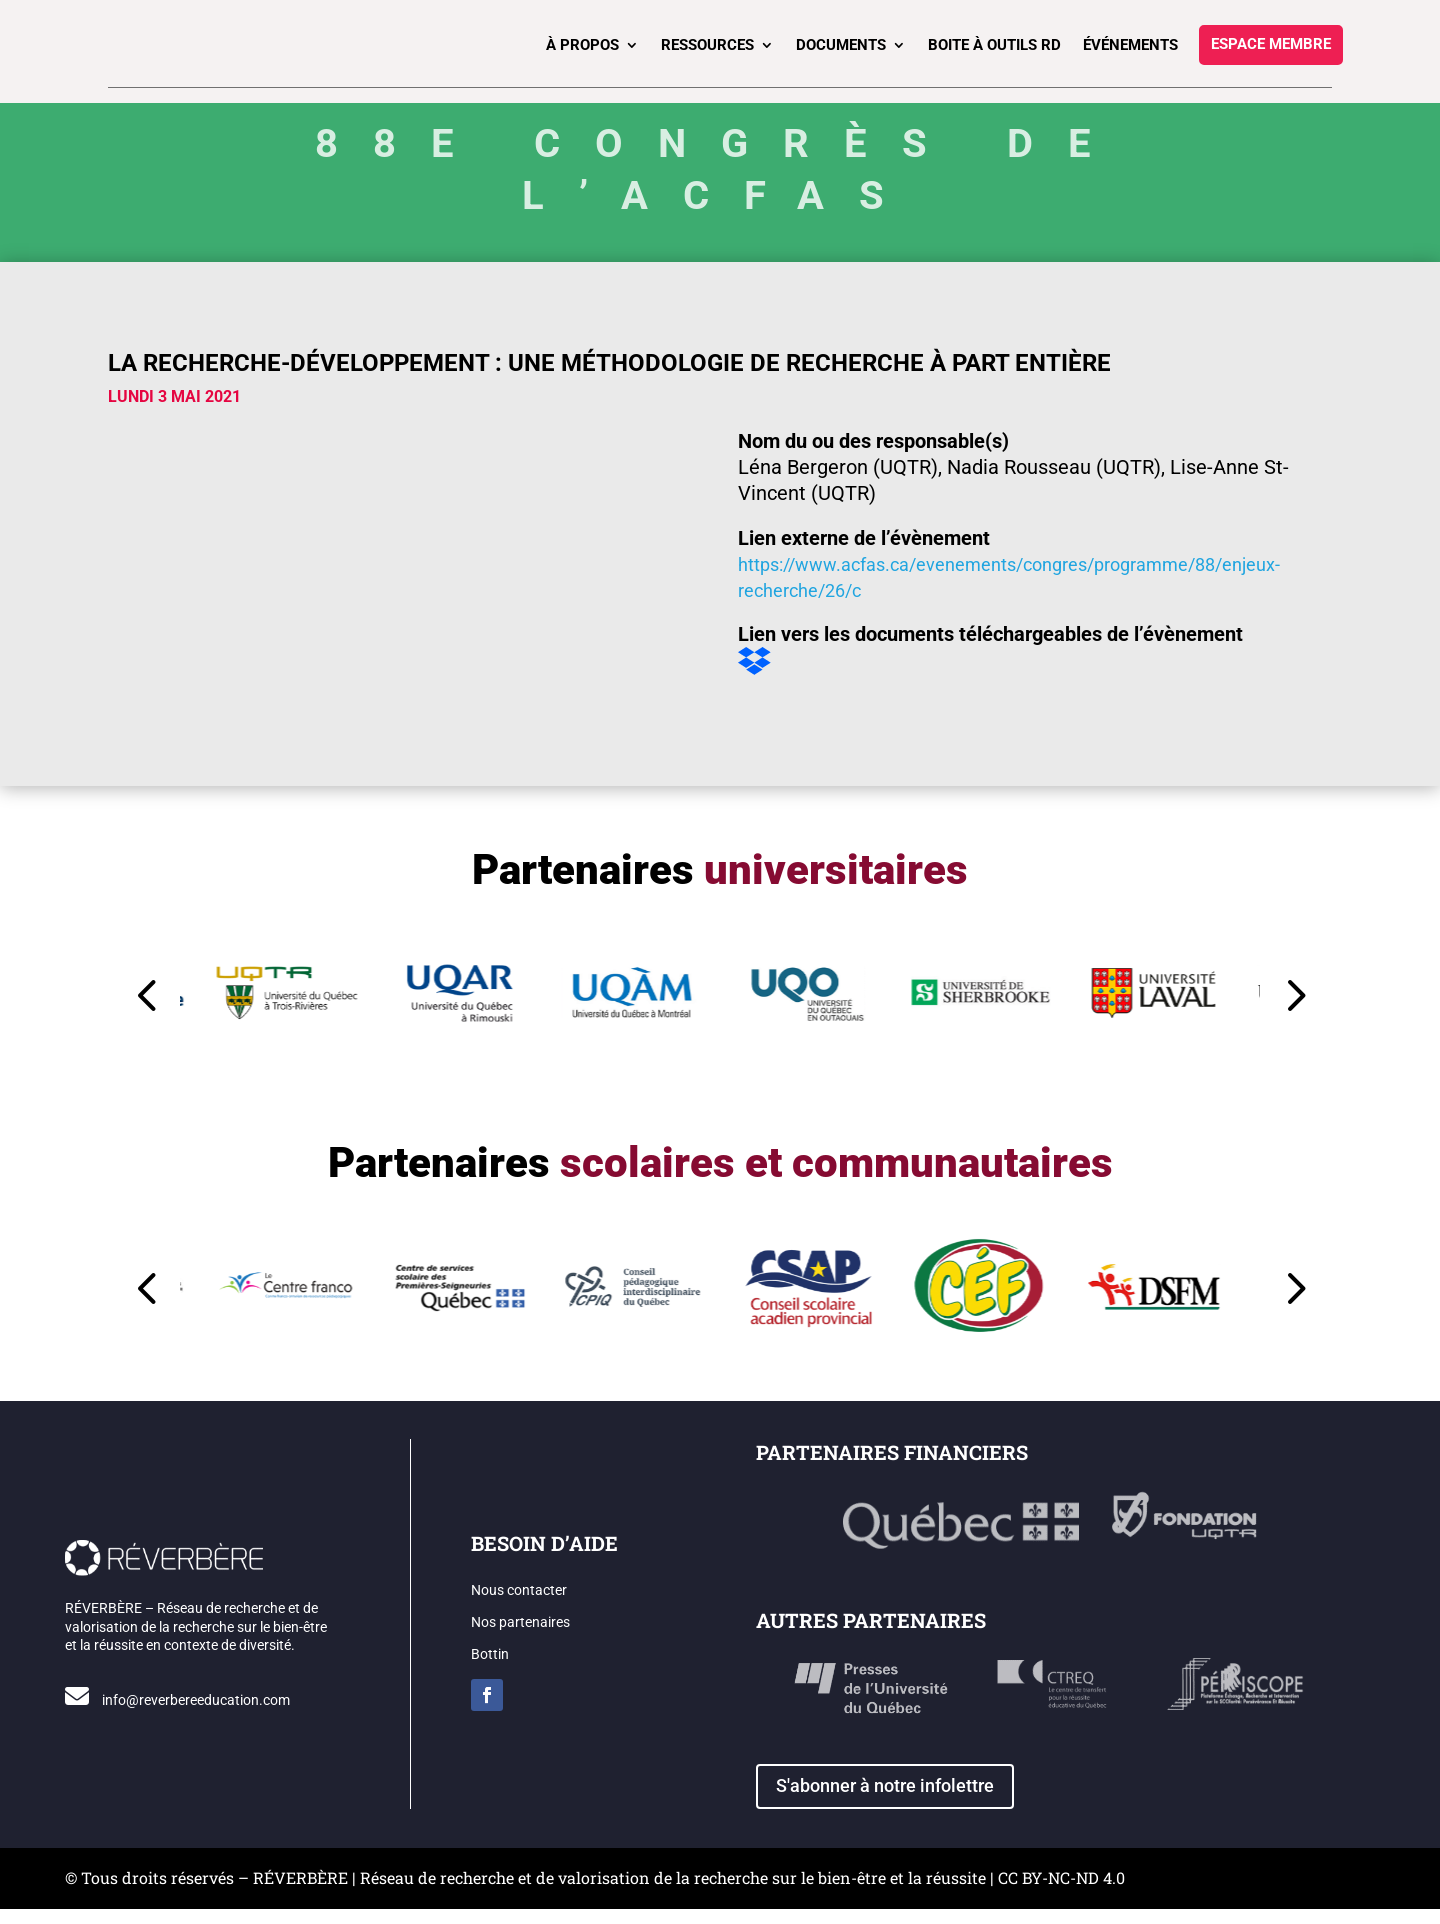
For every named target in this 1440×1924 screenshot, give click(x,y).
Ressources (707, 45)
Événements (1130, 45)
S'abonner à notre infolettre (885, 1800)
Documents (841, 45)
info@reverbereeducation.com (196, 1715)
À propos (582, 45)
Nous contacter (519, 1605)
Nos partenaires (520, 1637)
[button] (1013, 999)
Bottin (490, 1669)
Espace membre (1271, 45)
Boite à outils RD (994, 45)
